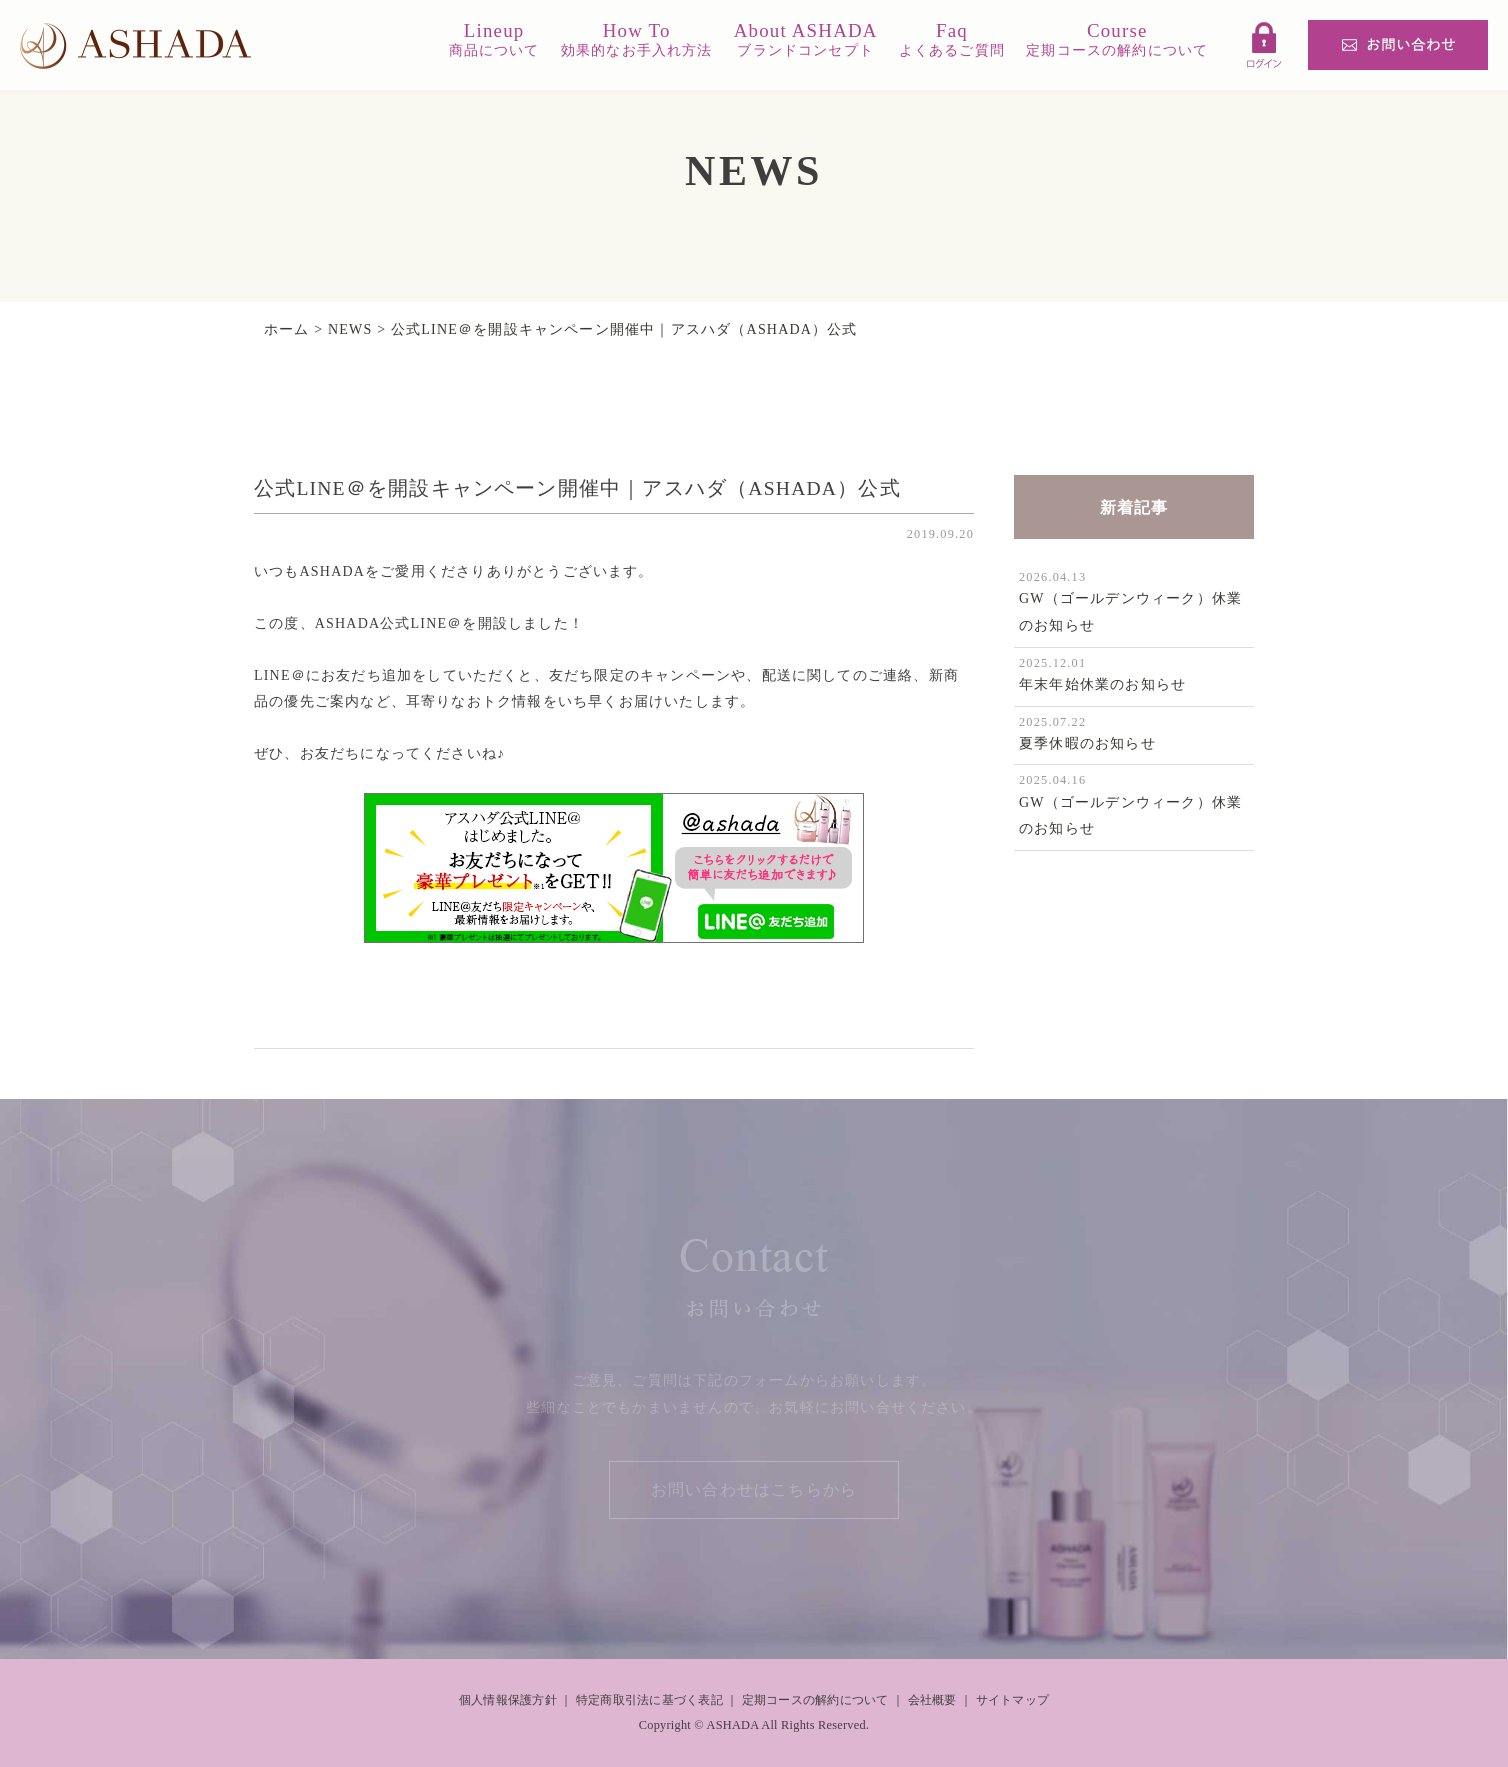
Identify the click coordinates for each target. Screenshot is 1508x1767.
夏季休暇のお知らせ (1087, 743)
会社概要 (932, 1700)
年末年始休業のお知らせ (1102, 684)
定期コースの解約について (815, 1700)
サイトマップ (1012, 1700)
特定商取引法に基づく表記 (649, 1700)
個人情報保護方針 (508, 1700)
